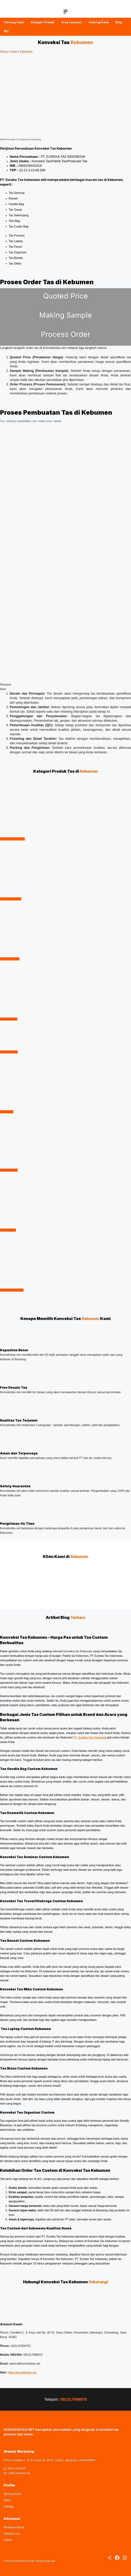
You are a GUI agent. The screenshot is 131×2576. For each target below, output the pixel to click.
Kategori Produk (42, 22)
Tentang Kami (14, 22)
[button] (12, 838)
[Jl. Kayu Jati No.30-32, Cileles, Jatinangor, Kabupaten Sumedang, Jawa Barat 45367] (27, 2307)
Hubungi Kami (98, 22)
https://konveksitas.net (22, 2372)
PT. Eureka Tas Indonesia (89, 1737)
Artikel (8, 2539)
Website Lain (12, 2533)
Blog (119, 22)
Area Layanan (71, 22)
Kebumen (26, 51)
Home (4, 51)
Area (14, 51)
